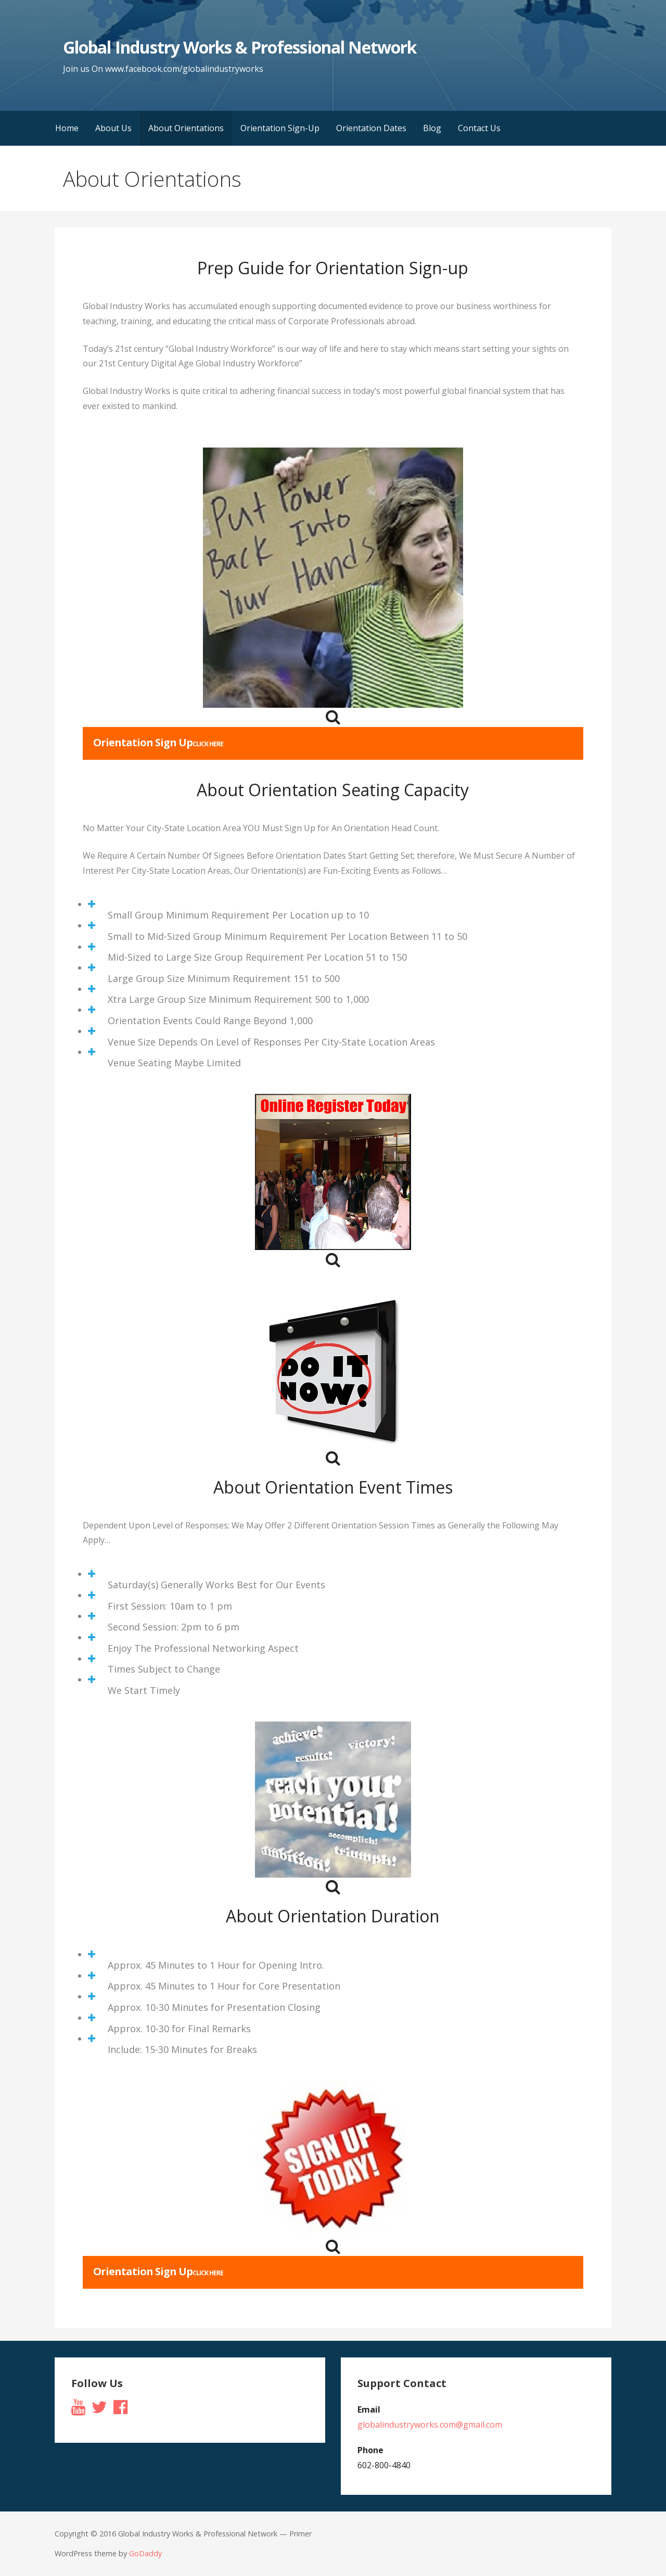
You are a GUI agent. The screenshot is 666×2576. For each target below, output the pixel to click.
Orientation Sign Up (158, 742)
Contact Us (479, 128)
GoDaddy (145, 2553)
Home (67, 128)
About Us (113, 128)
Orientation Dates (371, 128)
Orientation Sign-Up (279, 128)
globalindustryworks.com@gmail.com (429, 2424)
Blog (432, 128)
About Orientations (186, 128)
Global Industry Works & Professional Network (239, 47)
